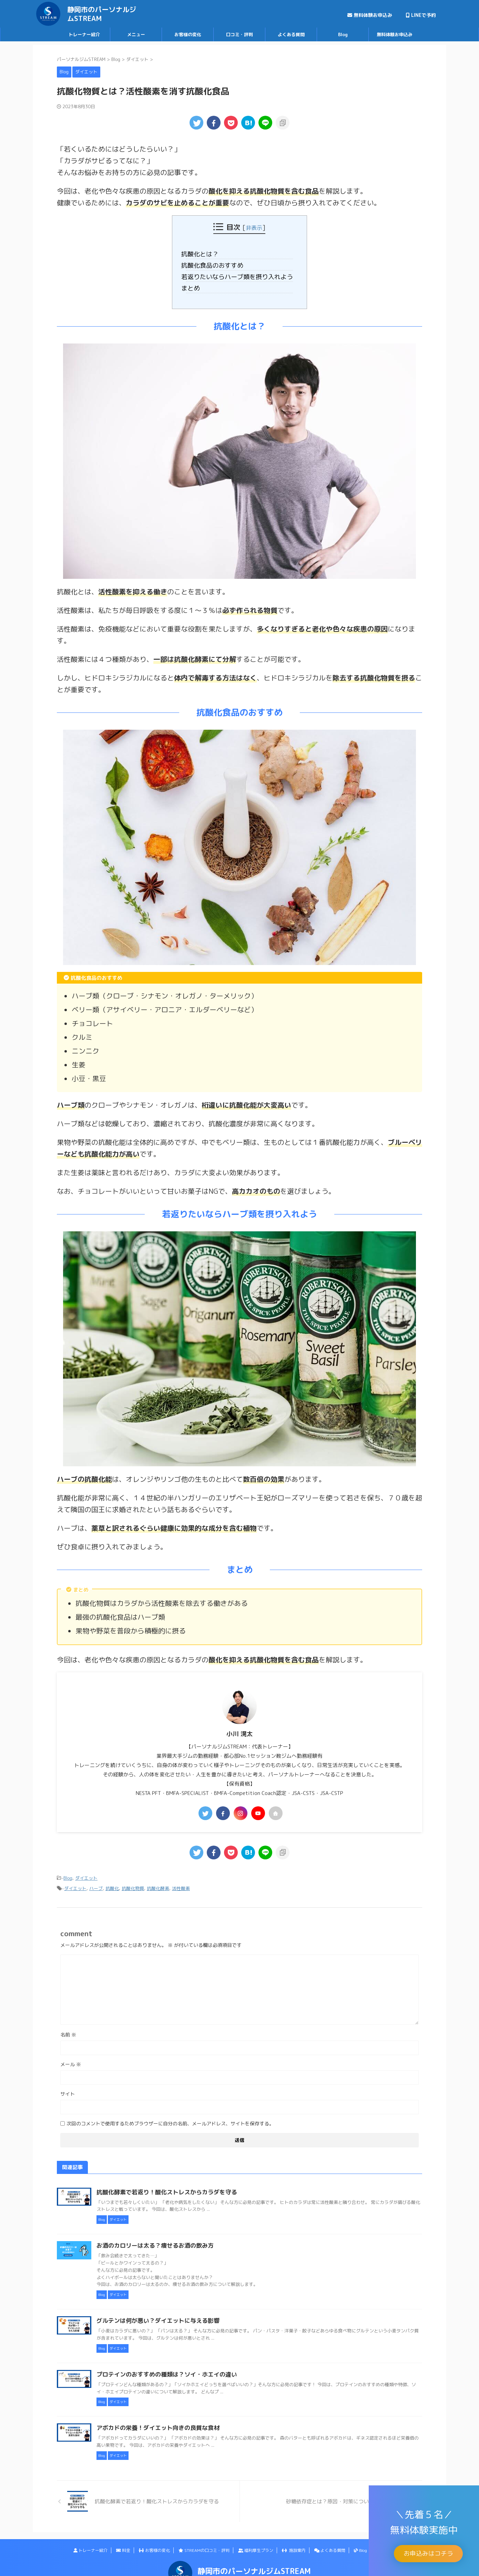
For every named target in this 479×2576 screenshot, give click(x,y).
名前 (68, 2028)
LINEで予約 (421, 15)
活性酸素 (181, 1882)
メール (70, 2058)
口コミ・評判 (239, 34)
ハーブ (96, 1882)
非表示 (254, 227)
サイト (67, 2087)
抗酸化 (112, 1882)
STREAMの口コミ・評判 (204, 2544)
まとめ (198, 284)
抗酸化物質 (133, 1882)
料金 (123, 2544)
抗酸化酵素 (158, 1882)
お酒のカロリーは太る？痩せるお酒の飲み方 (186, 2239)
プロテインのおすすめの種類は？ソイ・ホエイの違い (197, 2368)
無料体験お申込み (369, 15)
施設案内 (294, 2544)
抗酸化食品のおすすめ (217, 264)
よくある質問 (291, 34)
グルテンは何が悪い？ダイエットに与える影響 (189, 2314)
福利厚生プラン (255, 2544)
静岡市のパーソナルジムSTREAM (101, 13)
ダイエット (86, 1873)
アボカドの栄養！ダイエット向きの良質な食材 (189, 2421)
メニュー (136, 34)
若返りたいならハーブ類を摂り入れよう (239, 274)
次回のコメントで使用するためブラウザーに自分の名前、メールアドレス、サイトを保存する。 (170, 2117)
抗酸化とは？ (206, 253)
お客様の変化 (187, 34)
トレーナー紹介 (84, 34)
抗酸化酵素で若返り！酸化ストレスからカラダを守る (197, 2186)
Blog (343, 34)
